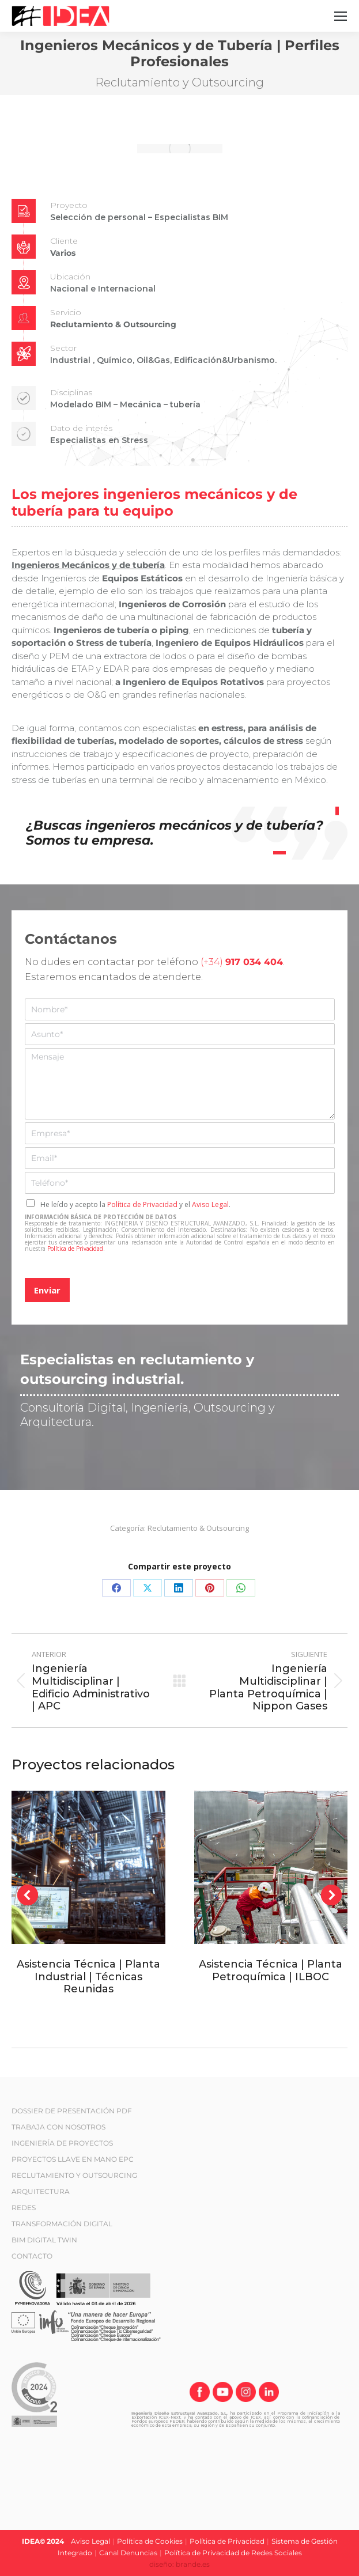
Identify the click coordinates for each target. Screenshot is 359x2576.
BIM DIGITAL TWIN (44, 2239)
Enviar (47, 1290)
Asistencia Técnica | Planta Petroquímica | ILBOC (270, 1970)
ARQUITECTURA (41, 2191)
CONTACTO (32, 2256)
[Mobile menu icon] (340, 16)
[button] (27, 1895)
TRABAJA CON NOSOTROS (58, 2127)
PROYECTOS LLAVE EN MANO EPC (73, 2159)
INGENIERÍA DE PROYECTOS (62, 2143)
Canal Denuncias (128, 2552)
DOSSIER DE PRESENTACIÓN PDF (72, 2110)
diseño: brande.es (179, 2564)
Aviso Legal (210, 1204)
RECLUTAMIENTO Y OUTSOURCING (74, 2175)
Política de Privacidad (142, 1204)
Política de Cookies (150, 2541)
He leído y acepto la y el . (135, 1204)
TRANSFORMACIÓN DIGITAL (62, 2223)
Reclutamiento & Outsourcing (198, 1528)
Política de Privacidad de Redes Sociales (233, 2552)
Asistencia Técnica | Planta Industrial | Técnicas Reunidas (88, 1976)
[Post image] (88, 1868)
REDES (24, 2207)
